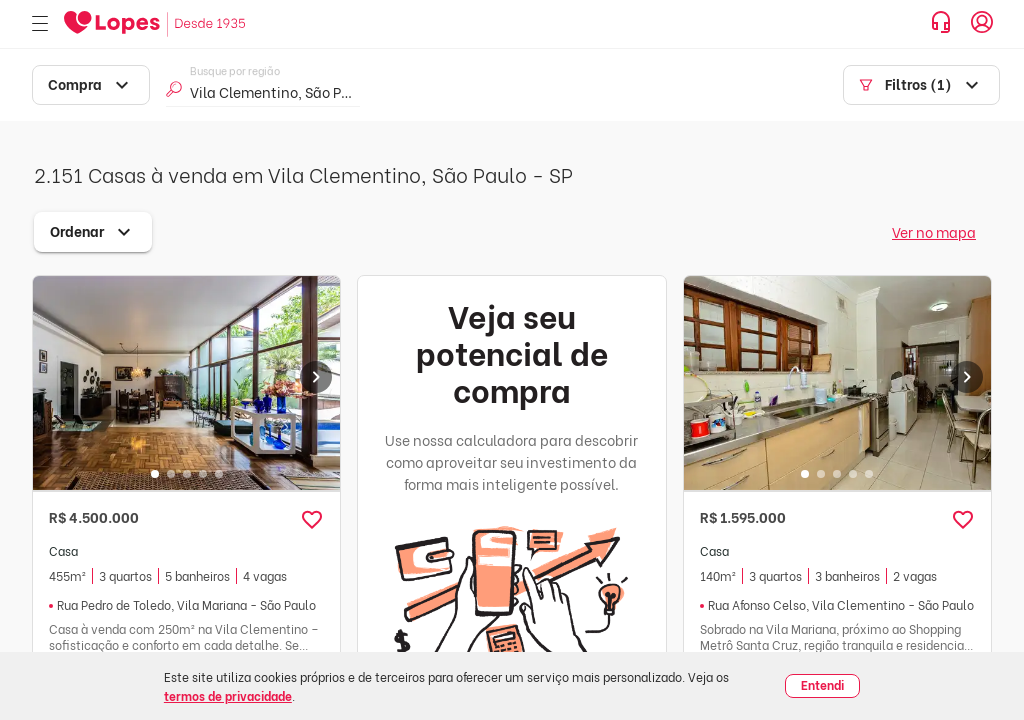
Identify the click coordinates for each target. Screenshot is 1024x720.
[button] (312, 520)
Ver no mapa (934, 231)
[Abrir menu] (40, 24)
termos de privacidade (228, 695)
